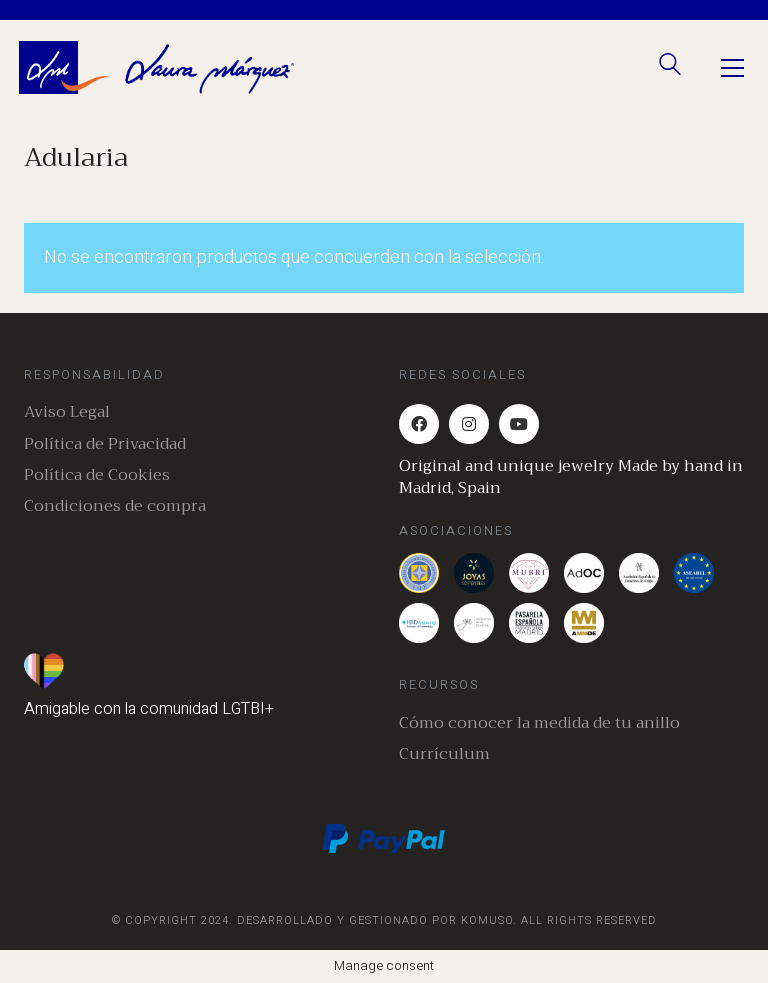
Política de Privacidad (105, 444)
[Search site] (670, 69)
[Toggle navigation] (732, 68)
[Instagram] (469, 424)
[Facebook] (419, 424)
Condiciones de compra (115, 506)
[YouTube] (519, 424)
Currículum (444, 754)
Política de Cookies (97, 475)
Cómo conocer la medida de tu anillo (539, 723)
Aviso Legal (67, 412)
